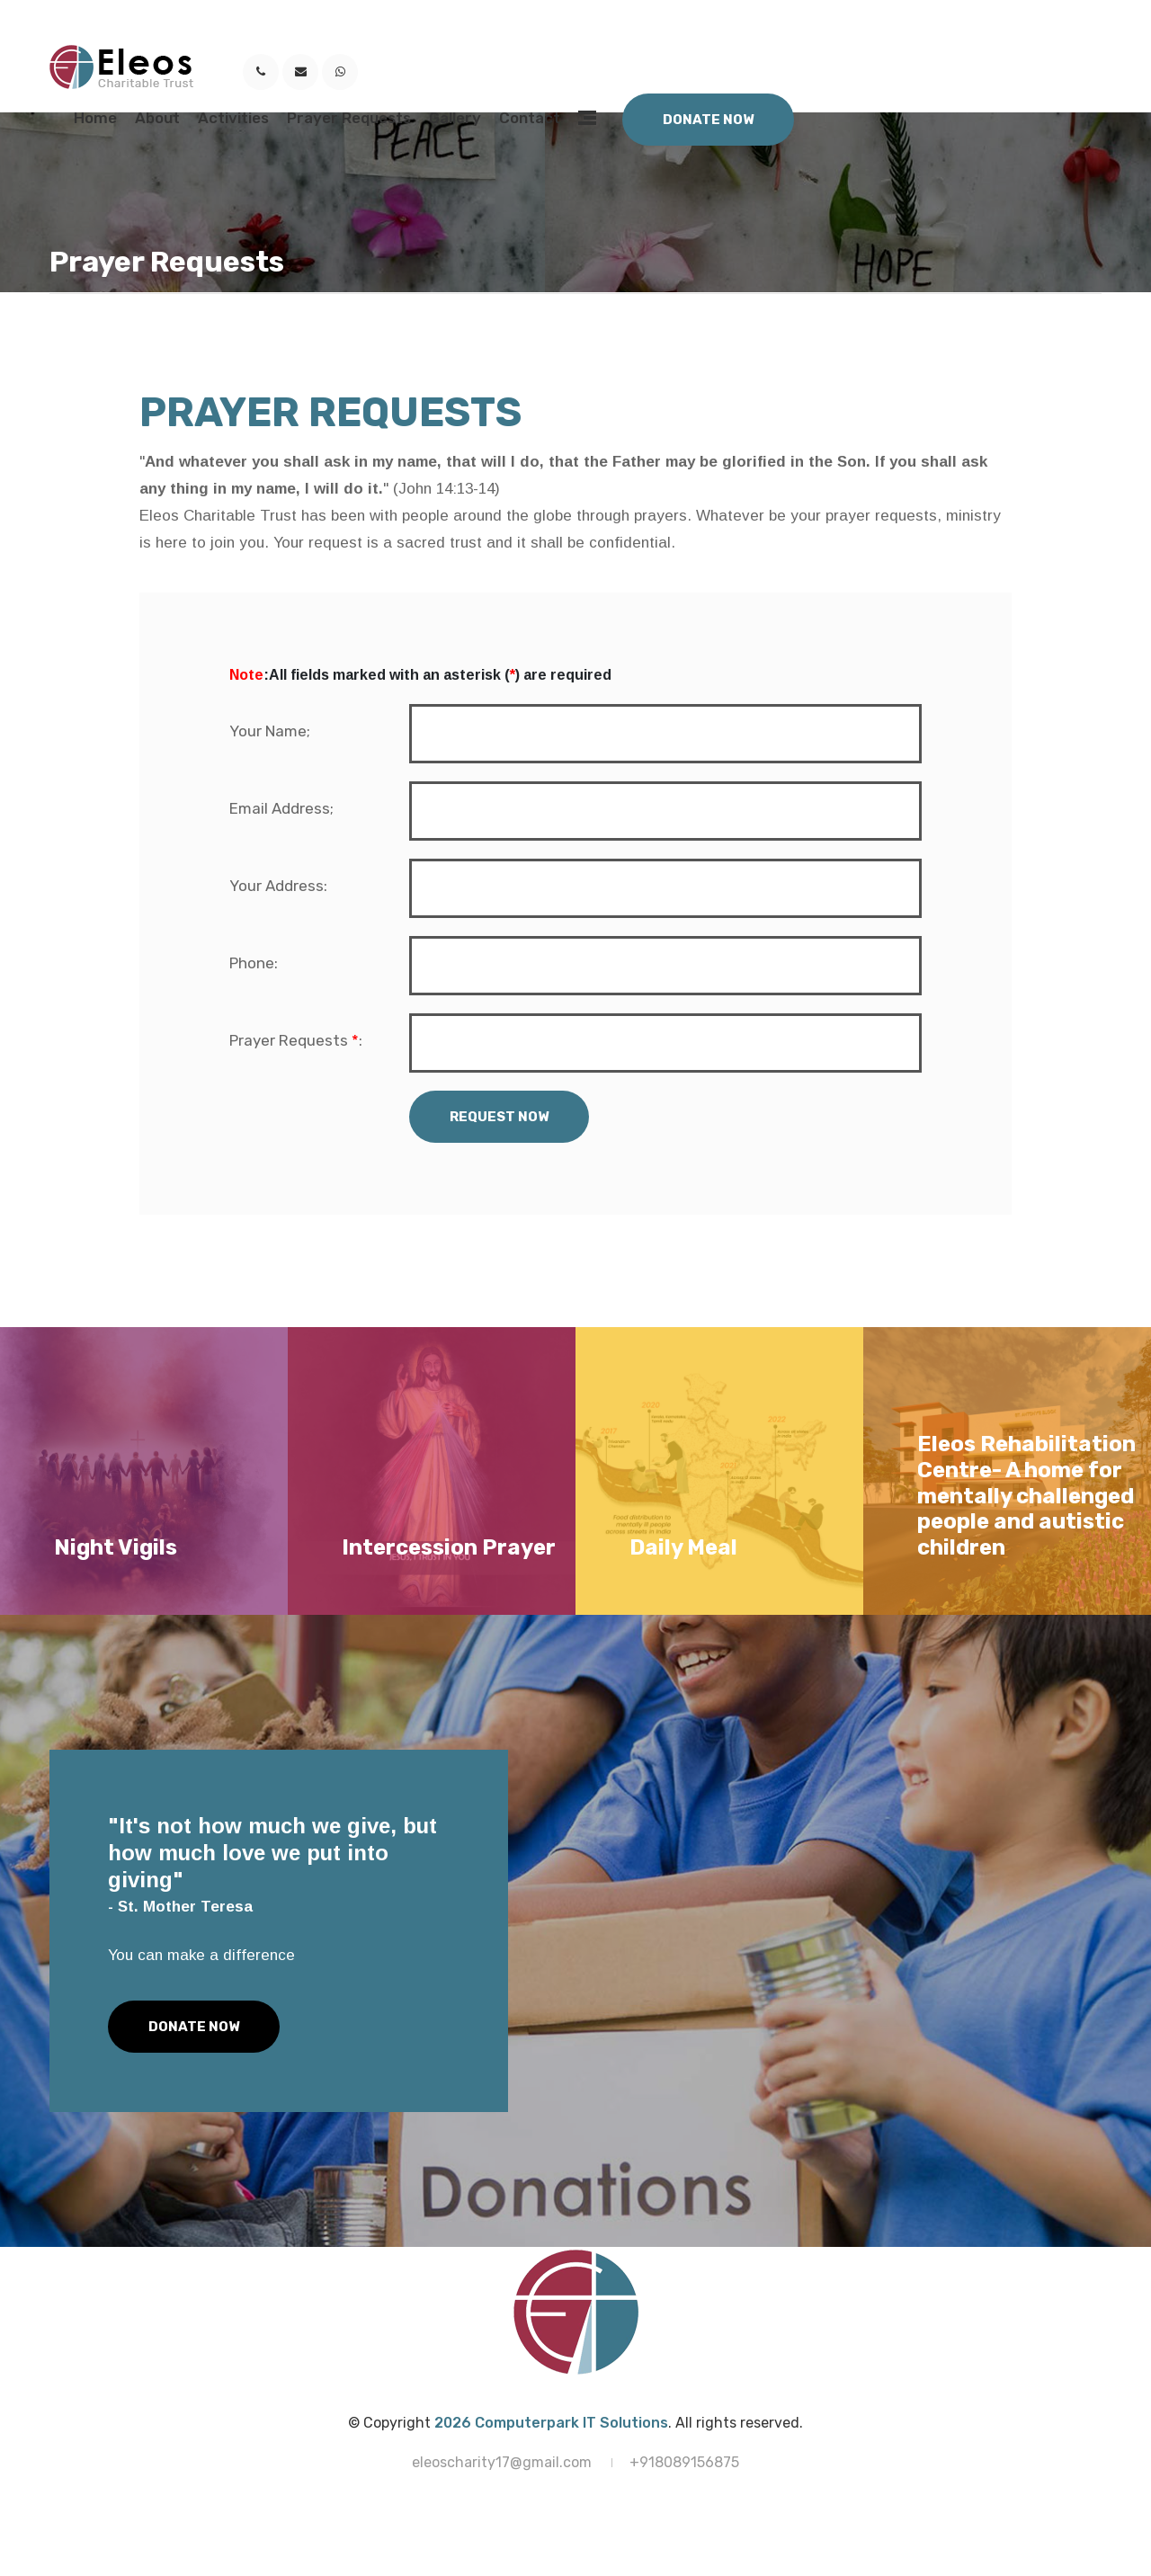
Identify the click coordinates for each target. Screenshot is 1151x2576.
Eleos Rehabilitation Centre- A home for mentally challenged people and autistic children (1026, 1495)
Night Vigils (115, 1547)
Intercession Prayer (449, 1547)
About (157, 118)
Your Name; (269, 731)
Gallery (455, 118)
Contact (529, 118)
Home (95, 118)
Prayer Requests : (295, 1040)
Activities (233, 118)
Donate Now (708, 119)
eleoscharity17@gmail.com (502, 2462)
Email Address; (281, 808)
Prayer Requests (349, 118)
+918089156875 (684, 2462)
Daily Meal (683, 1547)
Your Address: (278, 886)
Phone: (253, 963)
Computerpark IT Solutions (571, 2422)
